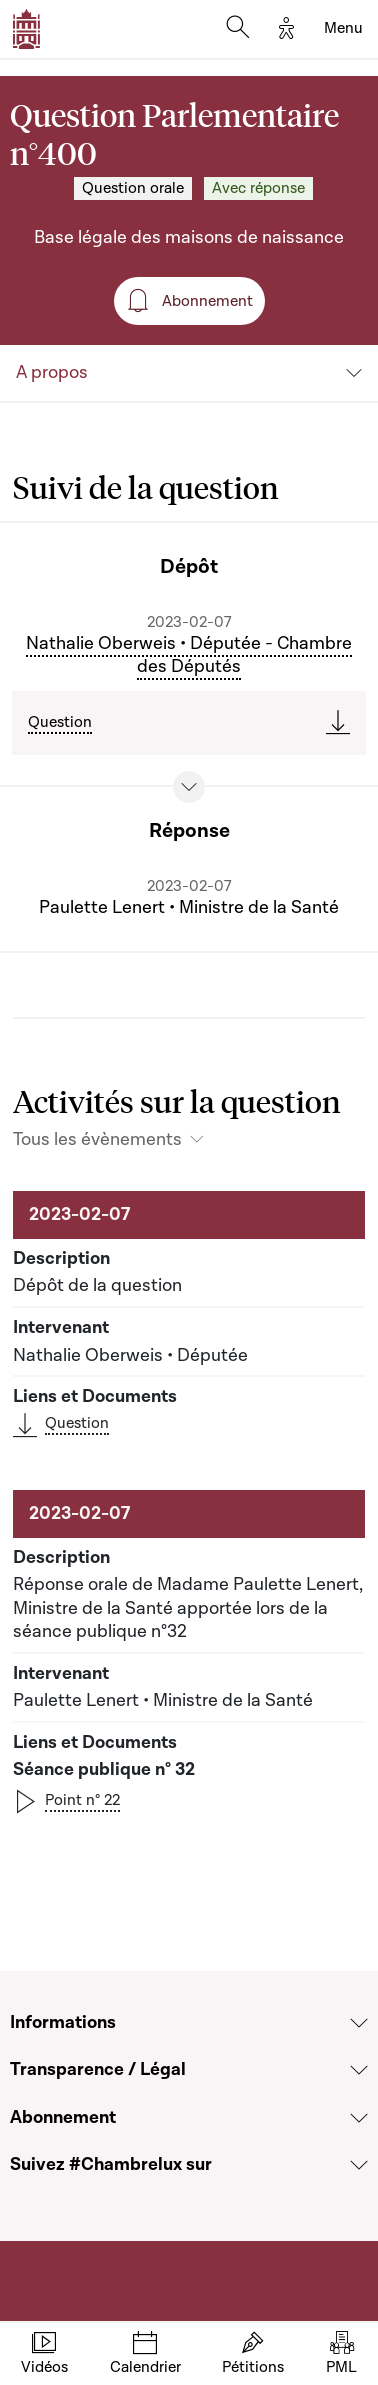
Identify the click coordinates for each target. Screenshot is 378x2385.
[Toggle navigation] (343, 29)
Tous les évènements (97, 1139)
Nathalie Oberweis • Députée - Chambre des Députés (189, 655)
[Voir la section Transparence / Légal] (359, 2070)
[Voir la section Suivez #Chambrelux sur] (359, 2165)
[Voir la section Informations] (359, 2023)
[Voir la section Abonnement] (359, 2118)
